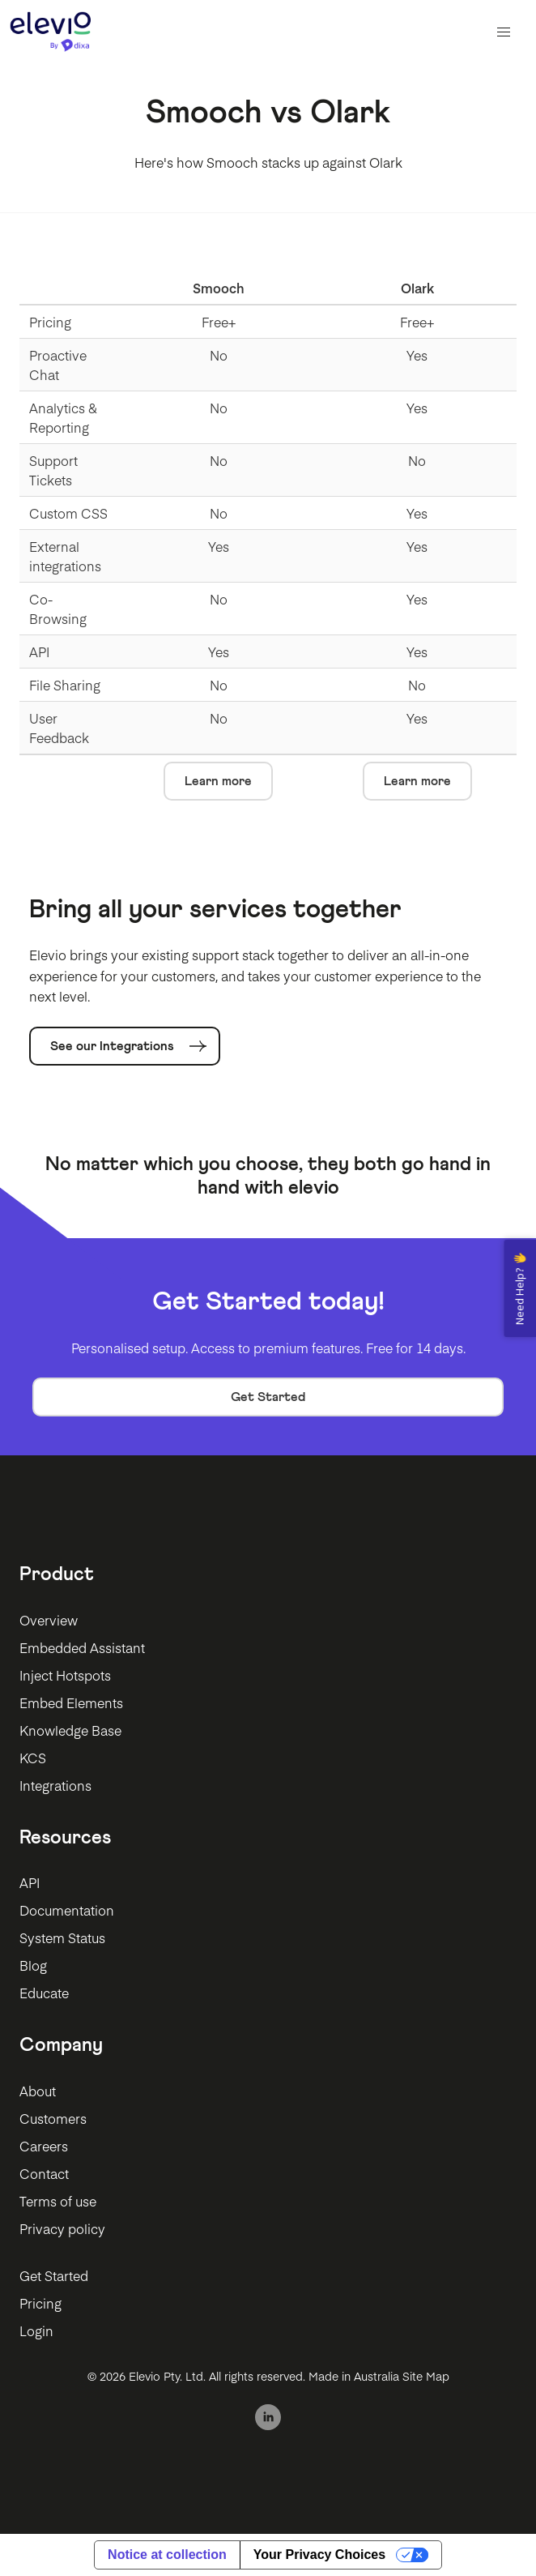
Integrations (55, 1785)
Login (36, 2330)
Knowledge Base (70, 1730)
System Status (62, 1937)
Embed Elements (71, 1702)
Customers (53, 2118)
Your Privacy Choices (319, 2554)
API (29, 1882)
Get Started (268, 1397)
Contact (44, 2173)
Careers (43, 2146)
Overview (48, 1620)
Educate (44, 1992)
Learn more (218, 781)
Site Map (425, 2376)
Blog (33, 1965)
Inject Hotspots (65, 1675)
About (37, 2091)
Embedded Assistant (82, 1647)
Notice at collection (167, 2554)
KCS (32, 1757)
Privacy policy (62, 2228)
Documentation (66, 1910)
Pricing (40, 2303)
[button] (503, 32)
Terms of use (57, 2201)
